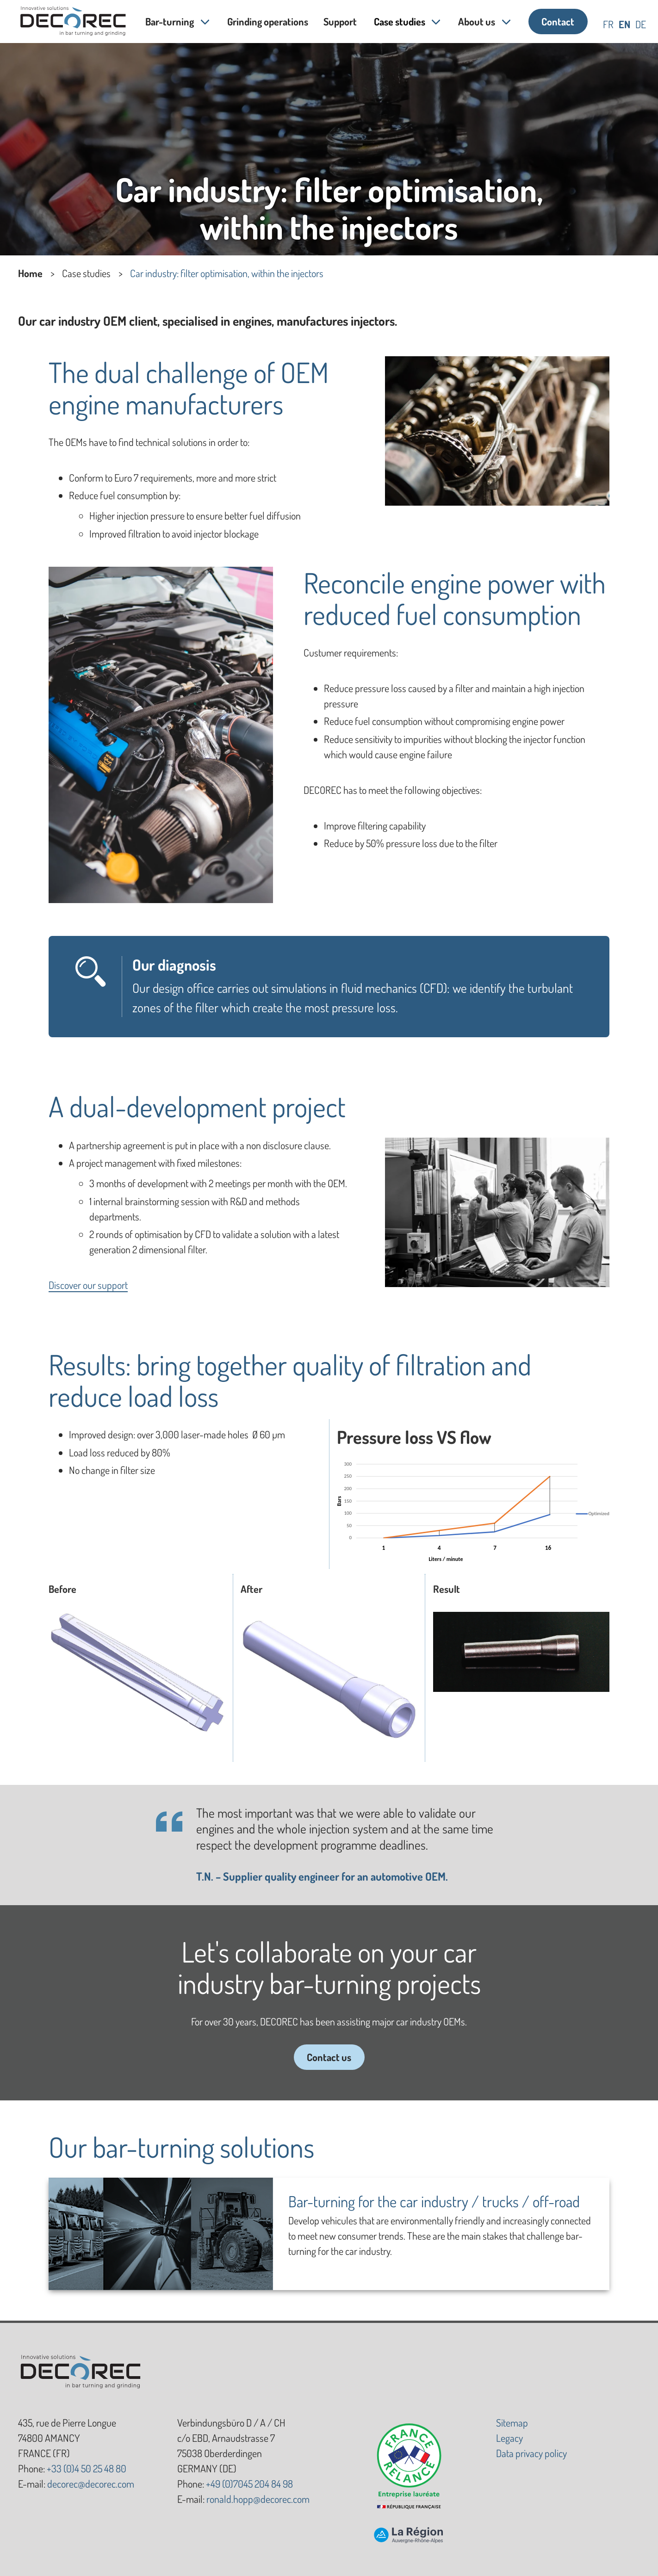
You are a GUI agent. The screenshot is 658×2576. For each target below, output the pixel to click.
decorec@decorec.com (90, 2483)
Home (30, 272)
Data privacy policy (531, 2452)
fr (608, 24)
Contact (557, 21)
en (624, 24)
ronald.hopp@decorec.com (258, 2498)
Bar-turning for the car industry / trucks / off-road (434, 2201)
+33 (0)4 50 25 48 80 (86, 2468)
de (640, 24)
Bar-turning (169, 21)
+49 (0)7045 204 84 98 (249, 2483)
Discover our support (88, 1284)
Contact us (329, 2056)
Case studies (399, 21)
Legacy (509, 2437)
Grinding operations (267, 21)
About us (476, 21)
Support (341, 21)
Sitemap (512, 2422)
